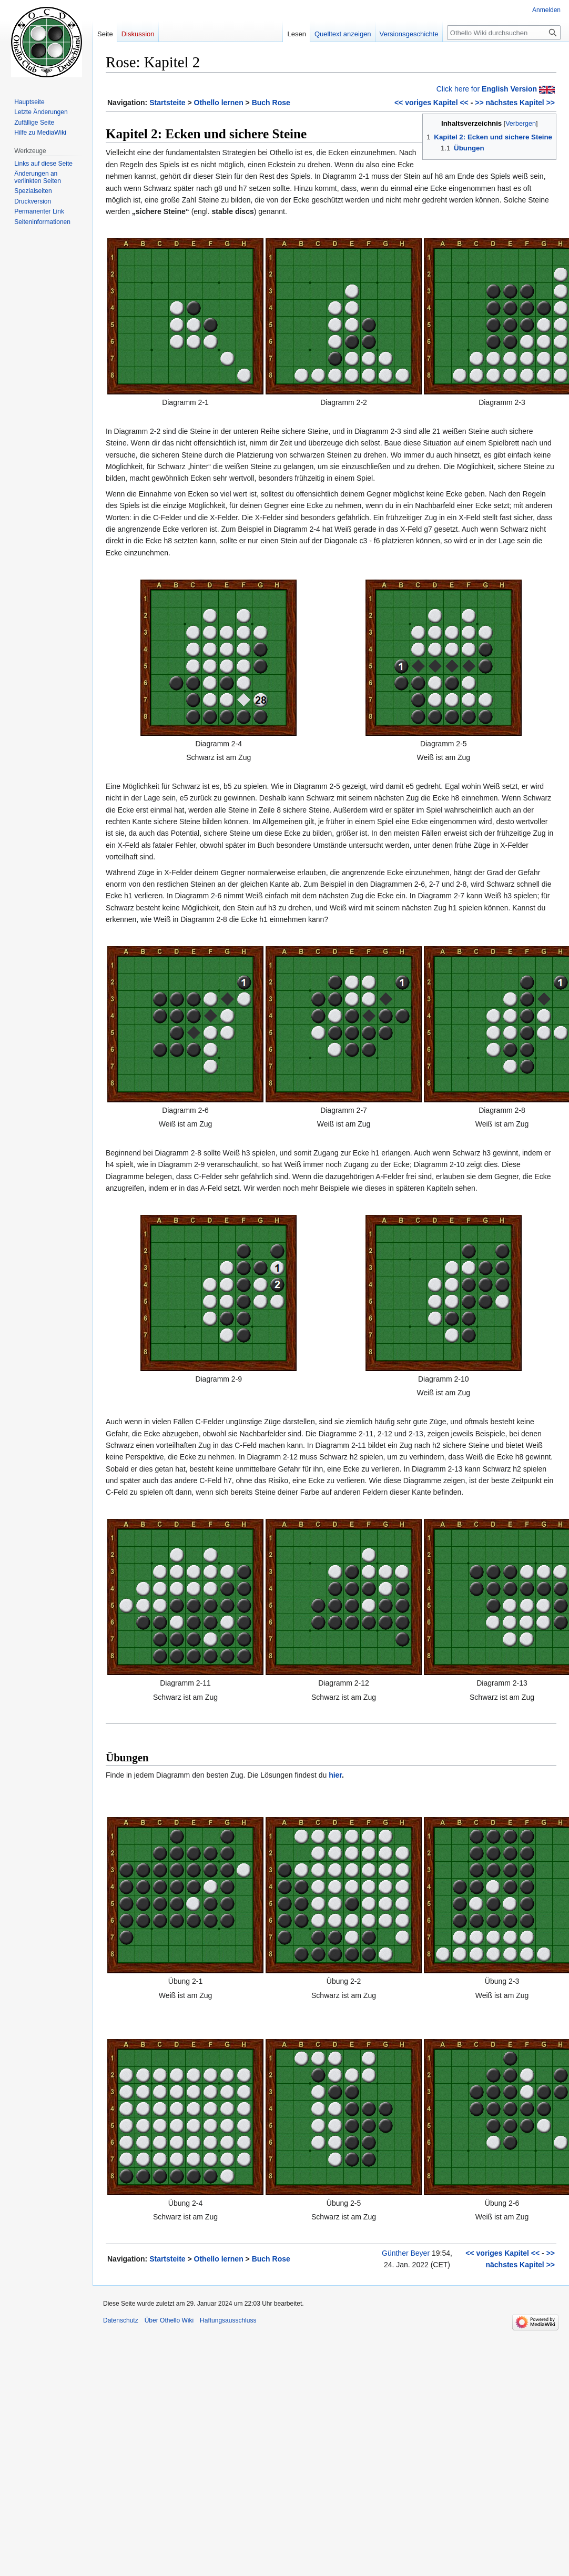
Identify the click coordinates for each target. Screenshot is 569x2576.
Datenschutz (120, 2320)
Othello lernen (218, 102)
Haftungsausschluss (228, 2320)
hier (335, 1775)
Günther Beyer (406, 2253)
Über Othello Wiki (169, 2320)
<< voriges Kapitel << (431, 102)
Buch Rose (271, 102)
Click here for (486, 89)
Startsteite (167, 102)
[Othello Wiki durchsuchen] (504, 32)
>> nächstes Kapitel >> (515, 102)
